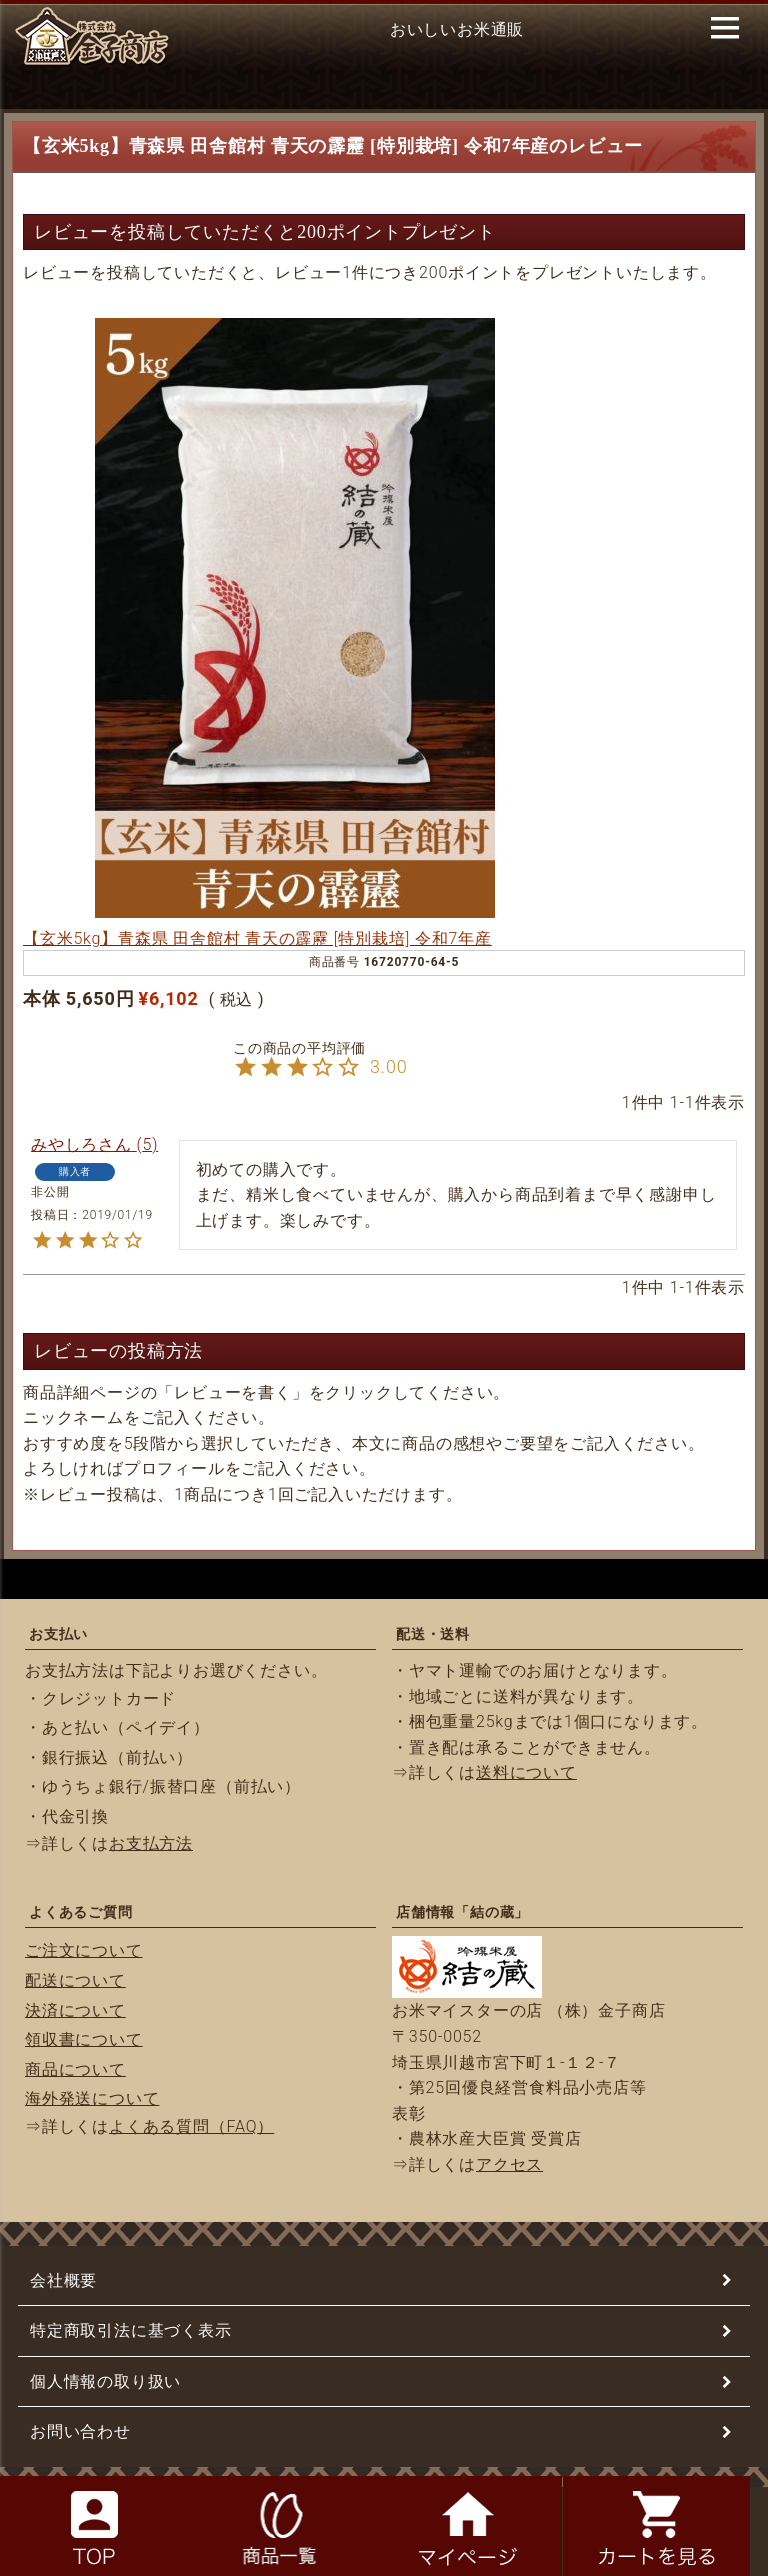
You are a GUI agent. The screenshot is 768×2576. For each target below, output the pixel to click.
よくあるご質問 (81, 1912)
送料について (526, 1772)
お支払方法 (151, 1843)
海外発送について (92, 2098)
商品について (75, 2069)
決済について (75, 2010)
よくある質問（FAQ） (191, 2126)
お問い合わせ (80, 2431)
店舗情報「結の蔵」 (462, 1912)
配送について (75, 1980)
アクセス (509, 2164)
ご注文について (84, 1950)
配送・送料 (433, 1634)
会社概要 (63, 2280)
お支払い (58, 1634)
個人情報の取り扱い (105, 2381)
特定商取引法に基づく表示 (131, 2330)
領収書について (84, 2039)
